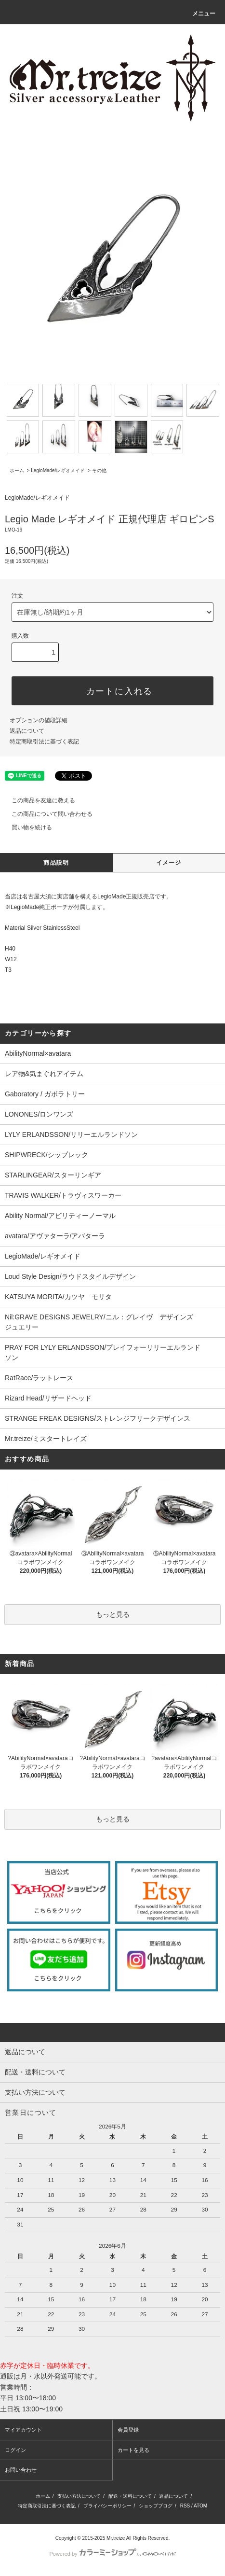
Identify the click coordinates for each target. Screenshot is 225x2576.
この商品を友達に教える (37, 800)
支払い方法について (79, 2496)
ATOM (200, 2505)
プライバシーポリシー (107, 2505)
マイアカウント (23, 2430)
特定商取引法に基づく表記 (44, 741)
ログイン (15, 2450)
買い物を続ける (26, 827)
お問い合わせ (21, 2470)
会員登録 (128, 2430)
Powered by (112, 2554)
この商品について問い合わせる (46, 814)
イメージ (169, 862)
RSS (185, 2505)
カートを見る (133, 2450)
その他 (99, 470)
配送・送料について (130, 2496)
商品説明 (56, 862)
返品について (27, 731)
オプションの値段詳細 (38, 720)
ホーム (17, 470)
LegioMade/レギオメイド (58, 470)
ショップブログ (155, 2505)
